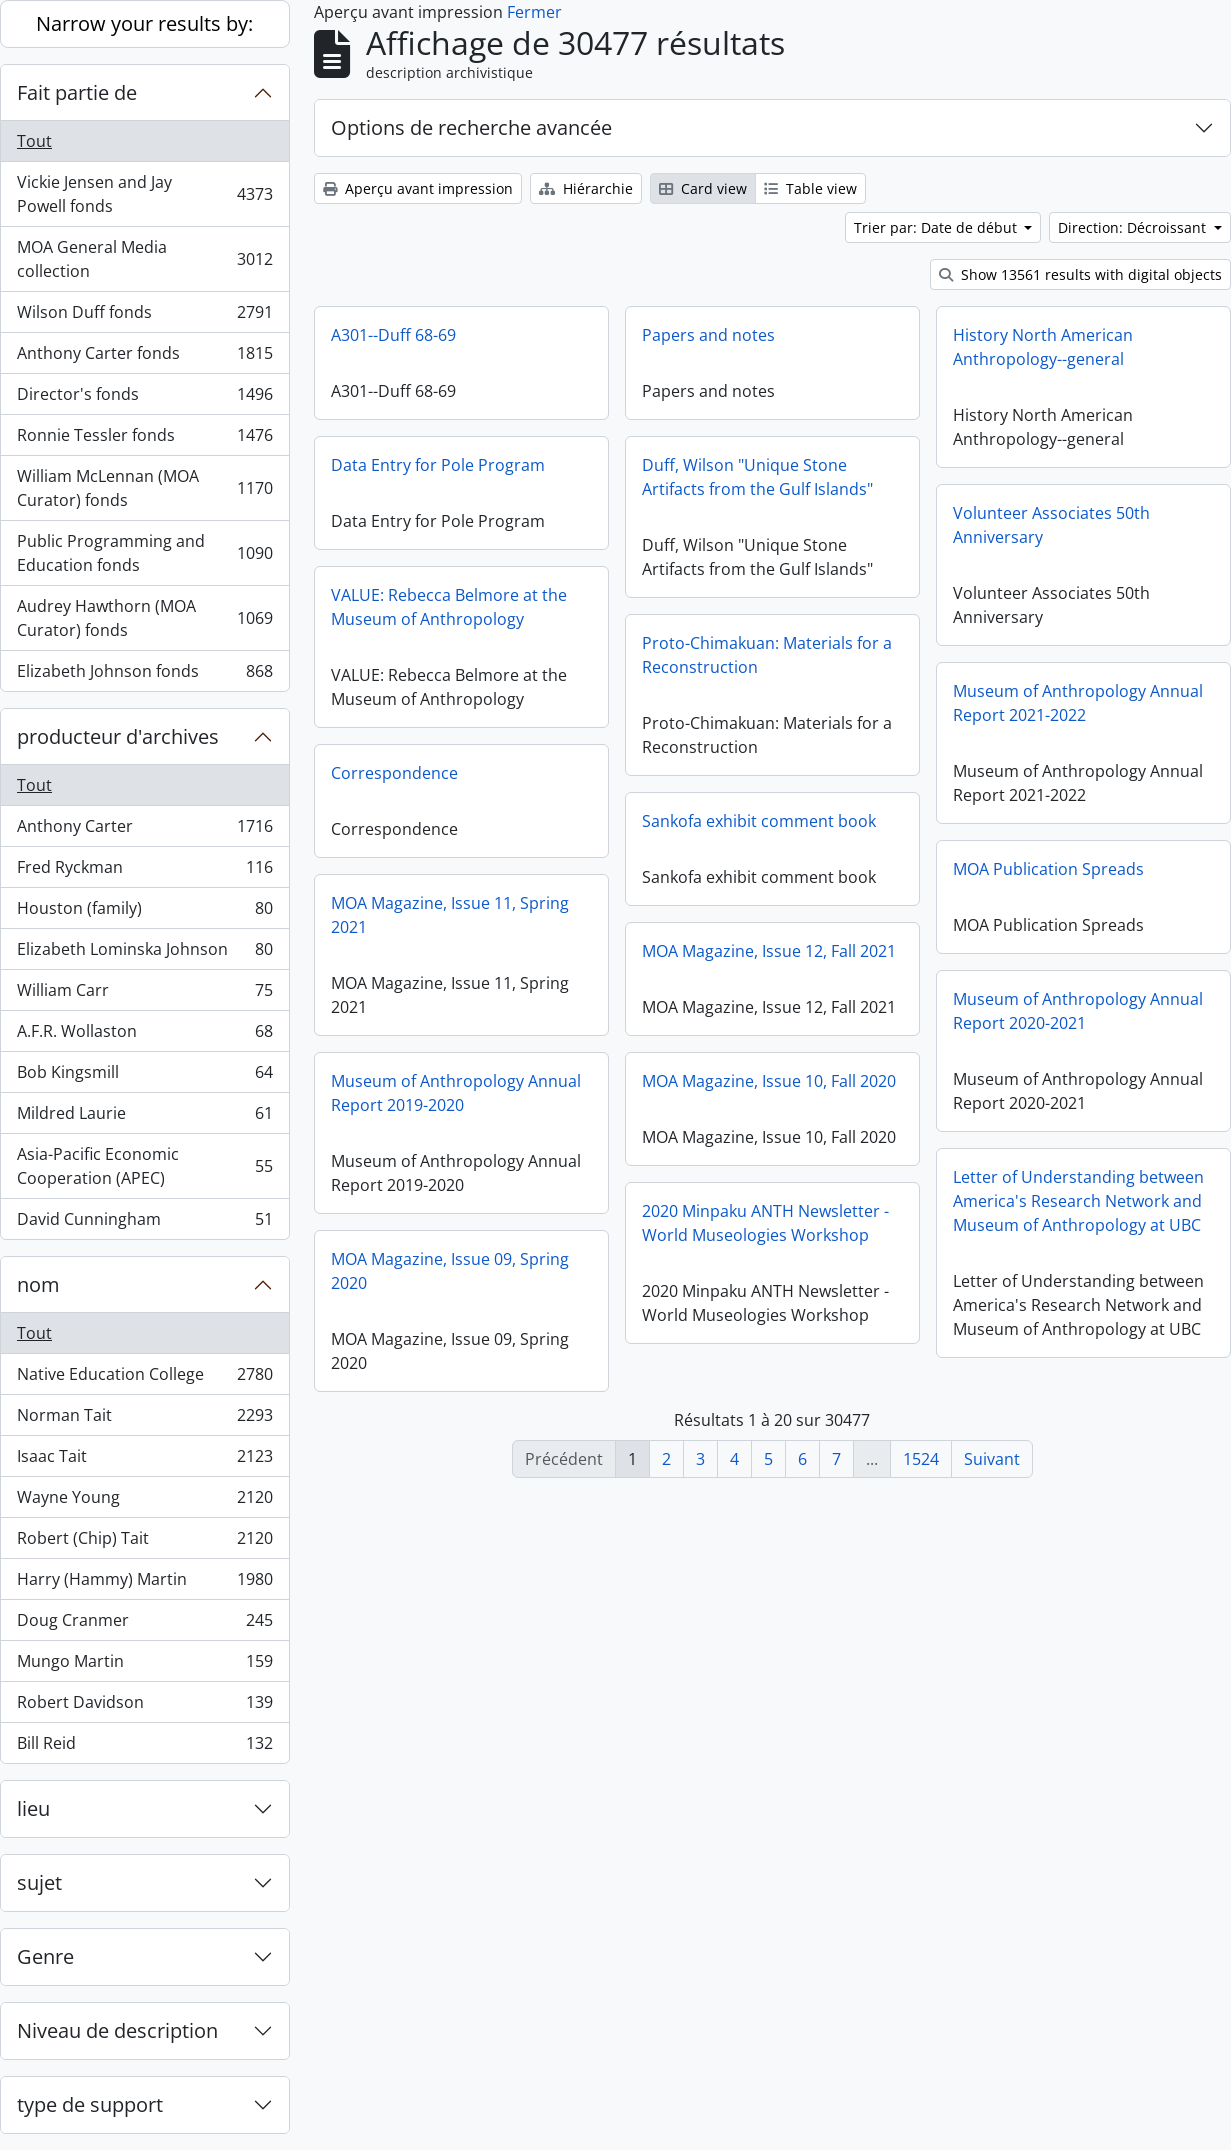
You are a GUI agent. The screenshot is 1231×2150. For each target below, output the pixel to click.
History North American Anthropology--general (1043, 347)
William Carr (144, 994)
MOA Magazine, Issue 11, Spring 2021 (450, 915)
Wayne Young (144, 1501)
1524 (921, 1459)
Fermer (534, 12)
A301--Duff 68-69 (393, 335)
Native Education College (144, 1378)
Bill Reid (144, 1747)
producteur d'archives (118, 736)
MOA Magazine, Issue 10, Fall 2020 (769, 1081)
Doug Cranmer (144, 1624)
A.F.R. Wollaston (144, 1035)
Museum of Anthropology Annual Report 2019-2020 (456, 1093)
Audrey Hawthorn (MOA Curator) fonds (144, 618)
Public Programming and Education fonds (144, 553)
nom (38, 1284)
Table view (810, 188)
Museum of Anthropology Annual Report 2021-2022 (1078, 703)
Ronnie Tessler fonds (144, 439)
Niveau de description (117, 2030)
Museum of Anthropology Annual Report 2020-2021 (1078, 1011)
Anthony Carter (144, 830)
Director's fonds (144, 398)
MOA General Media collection (144, 259)
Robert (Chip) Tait (144, 1542)
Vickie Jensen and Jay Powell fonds (144, 194)
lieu (33, 1808)
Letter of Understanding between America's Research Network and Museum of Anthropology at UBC (1078, 1201)
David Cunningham (144, 1223)
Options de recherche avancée (471, 127)
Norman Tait (144, 1419)
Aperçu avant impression (418, 188)
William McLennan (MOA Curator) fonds (144, 488)
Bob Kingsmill (144, 1076)
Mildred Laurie (144, 1117)
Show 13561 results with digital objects (1080, 274)
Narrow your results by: (144, 23)
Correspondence (394, 773)
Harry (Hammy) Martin (144, 1583)
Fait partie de (77, 92)
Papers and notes (708, 335)
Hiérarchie (586, 188)
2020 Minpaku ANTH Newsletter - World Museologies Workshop (765, 1223)
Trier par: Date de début (937, 227)
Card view (703, 188)
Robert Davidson (144, 1706)
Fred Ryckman (144, 871)
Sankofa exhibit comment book (759, 821)
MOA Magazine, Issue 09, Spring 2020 (450, 1271)
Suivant (992, 1459)
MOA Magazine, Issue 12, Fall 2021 (769, 951)
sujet (39, 1882)
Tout (34, 141)
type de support (90, 2104)
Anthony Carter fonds (144, 357)
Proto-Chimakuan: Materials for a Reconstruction (767, 655)
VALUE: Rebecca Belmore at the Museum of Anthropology (449, 607)
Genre (45, 1956)
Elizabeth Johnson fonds (144, 675)
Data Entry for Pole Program (438, 465)
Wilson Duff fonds (144, 316)
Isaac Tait (144, 1460)
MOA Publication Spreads (1048, 869)
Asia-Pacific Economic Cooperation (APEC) (144, 1166)
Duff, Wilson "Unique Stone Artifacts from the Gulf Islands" (757, 477)
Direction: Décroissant (1134, 227)
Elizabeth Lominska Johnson (144, 953)
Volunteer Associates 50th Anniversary (1051, 525)
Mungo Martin (144, 1665)
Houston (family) (144, 912)
